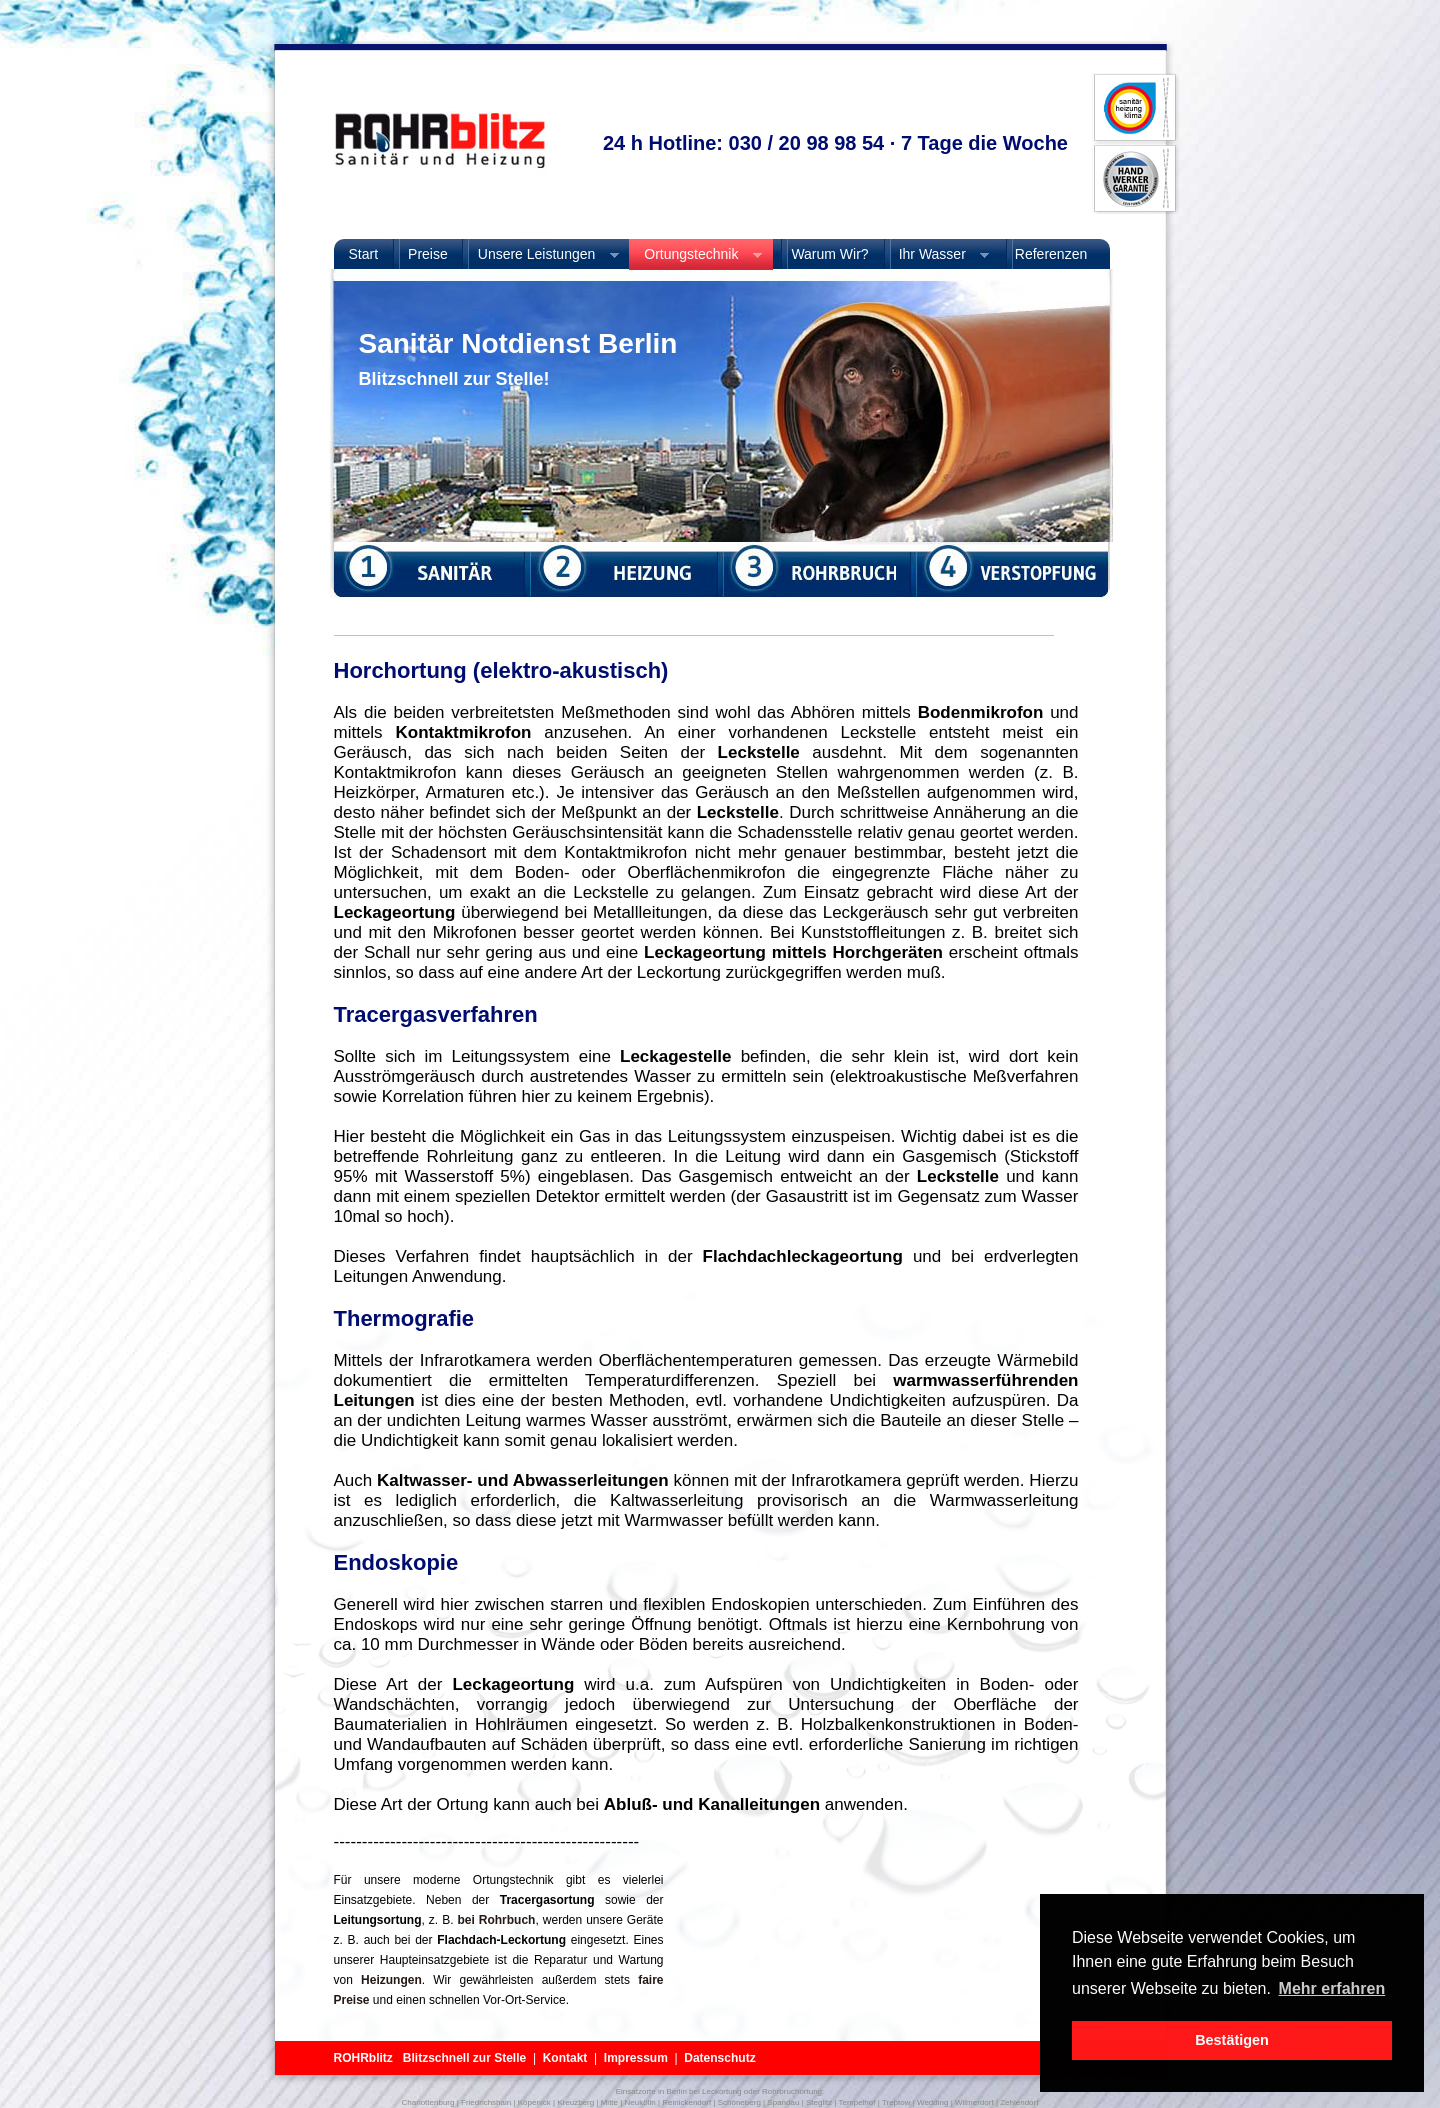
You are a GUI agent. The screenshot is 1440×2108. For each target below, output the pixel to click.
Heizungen (387, 1980)
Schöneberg (739, 2102)
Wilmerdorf (974, 2102)
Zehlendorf (1019, 2102)
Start (364, 254)
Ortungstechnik (695, 254)
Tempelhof (857, 2102)
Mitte (609, 2102)
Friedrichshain (486, 2102)
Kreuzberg (575, 2102)
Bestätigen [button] (1232, 2040)
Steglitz (819, 2102)
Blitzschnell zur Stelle (464, 2058)
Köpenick (534, 2102)
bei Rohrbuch (496, 1920)
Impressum (636, 2058)
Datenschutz (719, 2058)
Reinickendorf (686, 2102)
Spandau (783, 2102)
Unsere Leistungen (541, 254)
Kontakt (565, 2058)
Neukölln (640, 2102)
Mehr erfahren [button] (1332, 1988)
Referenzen (1051, 254)
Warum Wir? (828, 254)
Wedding (932, 2102)
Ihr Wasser (937, 254)
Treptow (896, 2102)
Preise (428, 254)
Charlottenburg (428, 2102)
